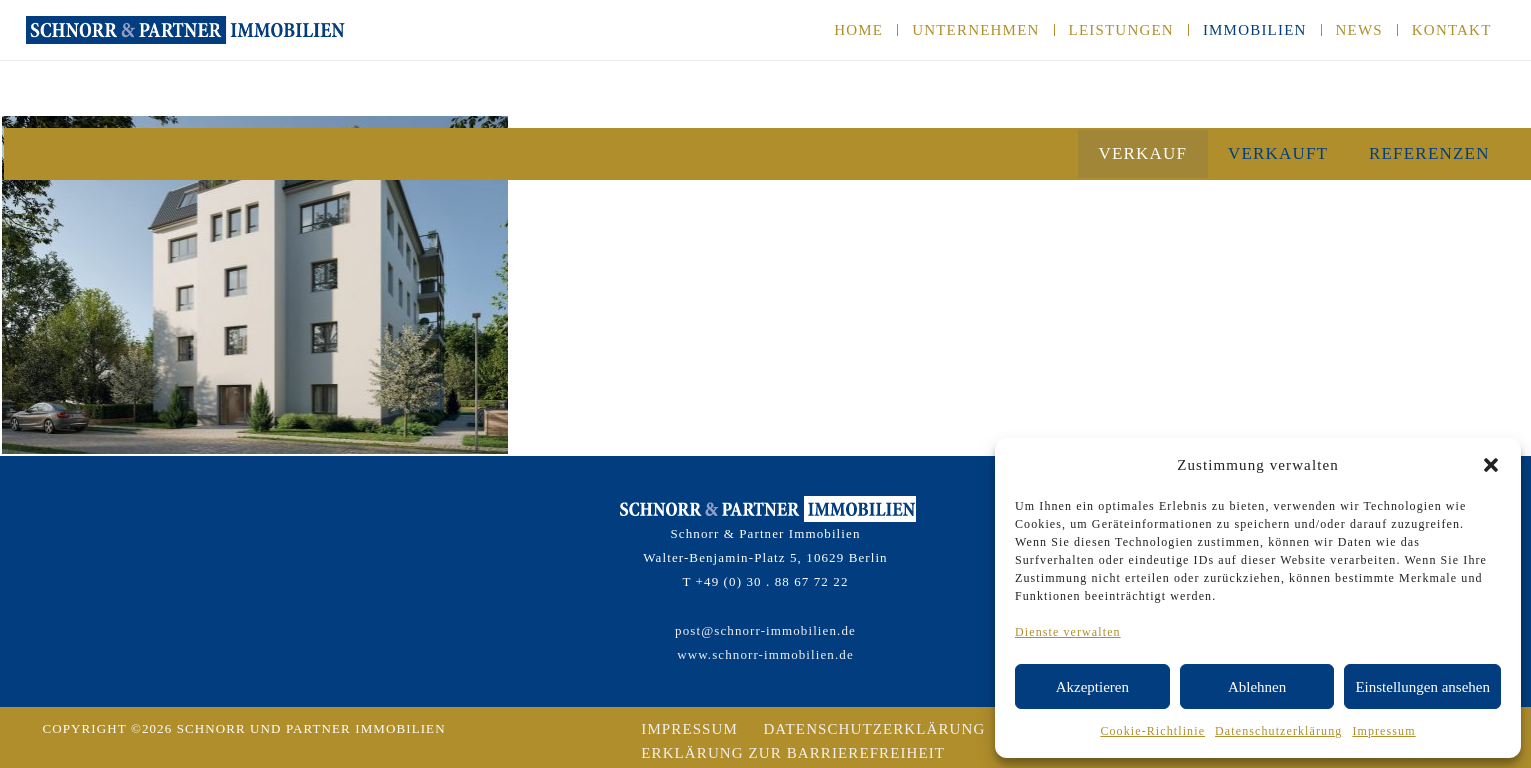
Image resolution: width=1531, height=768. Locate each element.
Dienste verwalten (1068, 632)
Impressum (1383, 731)
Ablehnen (1257, 687)
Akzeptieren (1092, 687)
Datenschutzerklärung (1278, 731)
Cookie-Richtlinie (1152, 731)
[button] (1491, 465)
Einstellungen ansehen (1422, 687)
